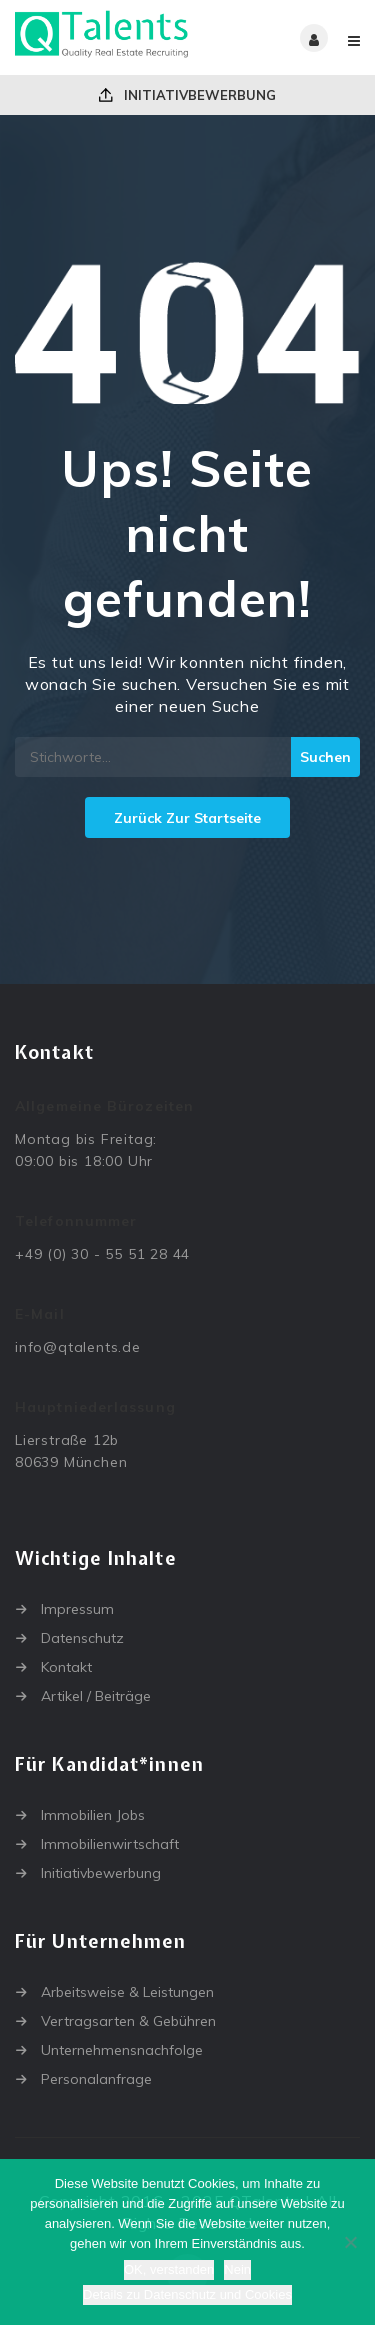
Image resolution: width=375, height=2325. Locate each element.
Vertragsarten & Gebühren (128, 2021)
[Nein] (350, 2242)
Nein (237, 2269)
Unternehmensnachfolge (122, 2050)
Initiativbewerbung (187, 95)
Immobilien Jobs (93, 1815)
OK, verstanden (169, 2269)
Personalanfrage (96, 2079)
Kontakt (66, 1667)
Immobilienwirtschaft (110, 1844)
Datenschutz (82, 1638)
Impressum (77, 1609)
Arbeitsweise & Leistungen (127, 1992)
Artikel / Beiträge (96, 1696)
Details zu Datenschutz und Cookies (187, 2294)
